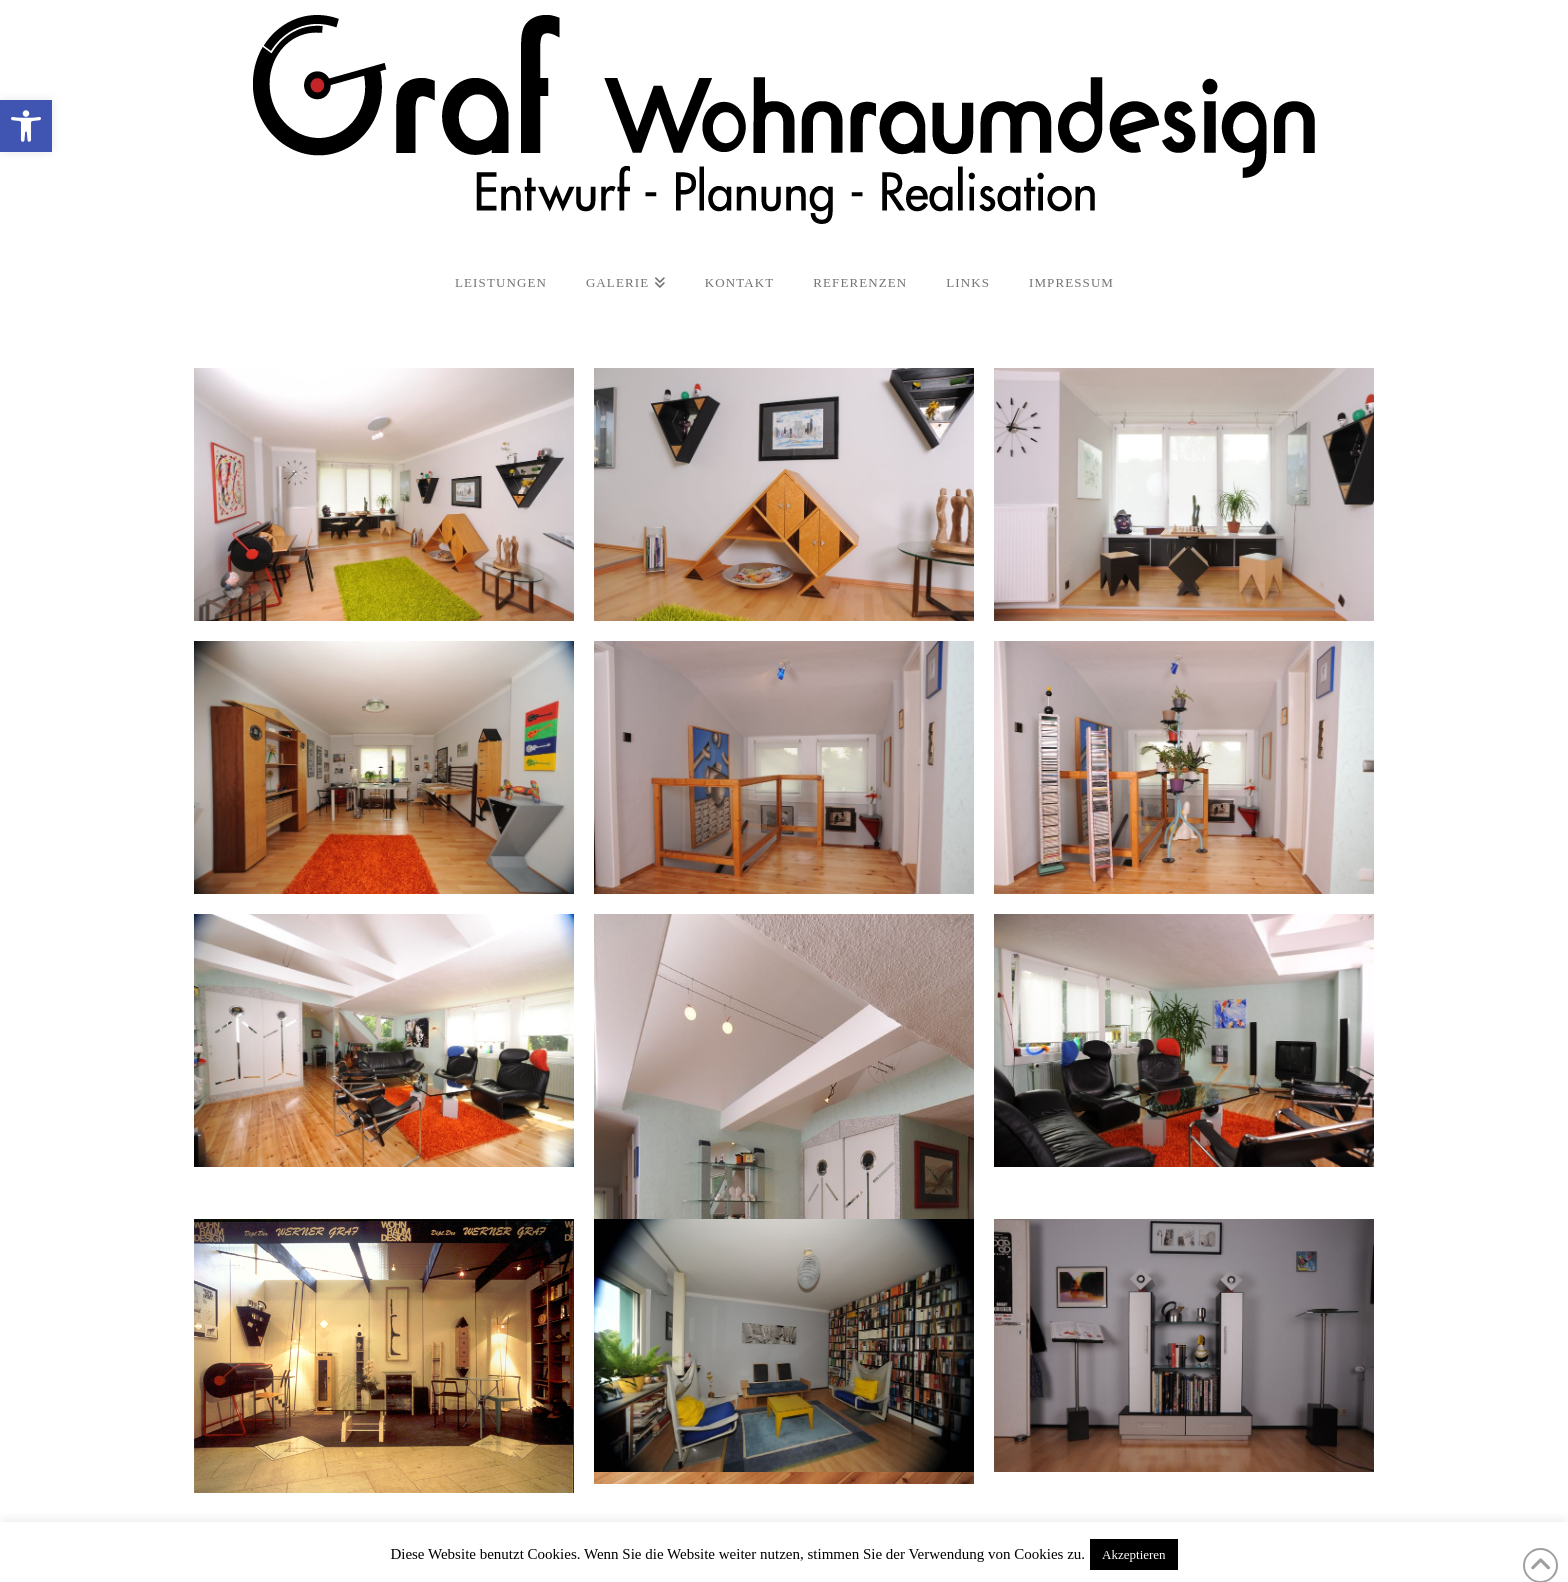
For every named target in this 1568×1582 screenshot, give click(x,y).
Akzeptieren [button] (1134, 1554)
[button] (26, 126)
